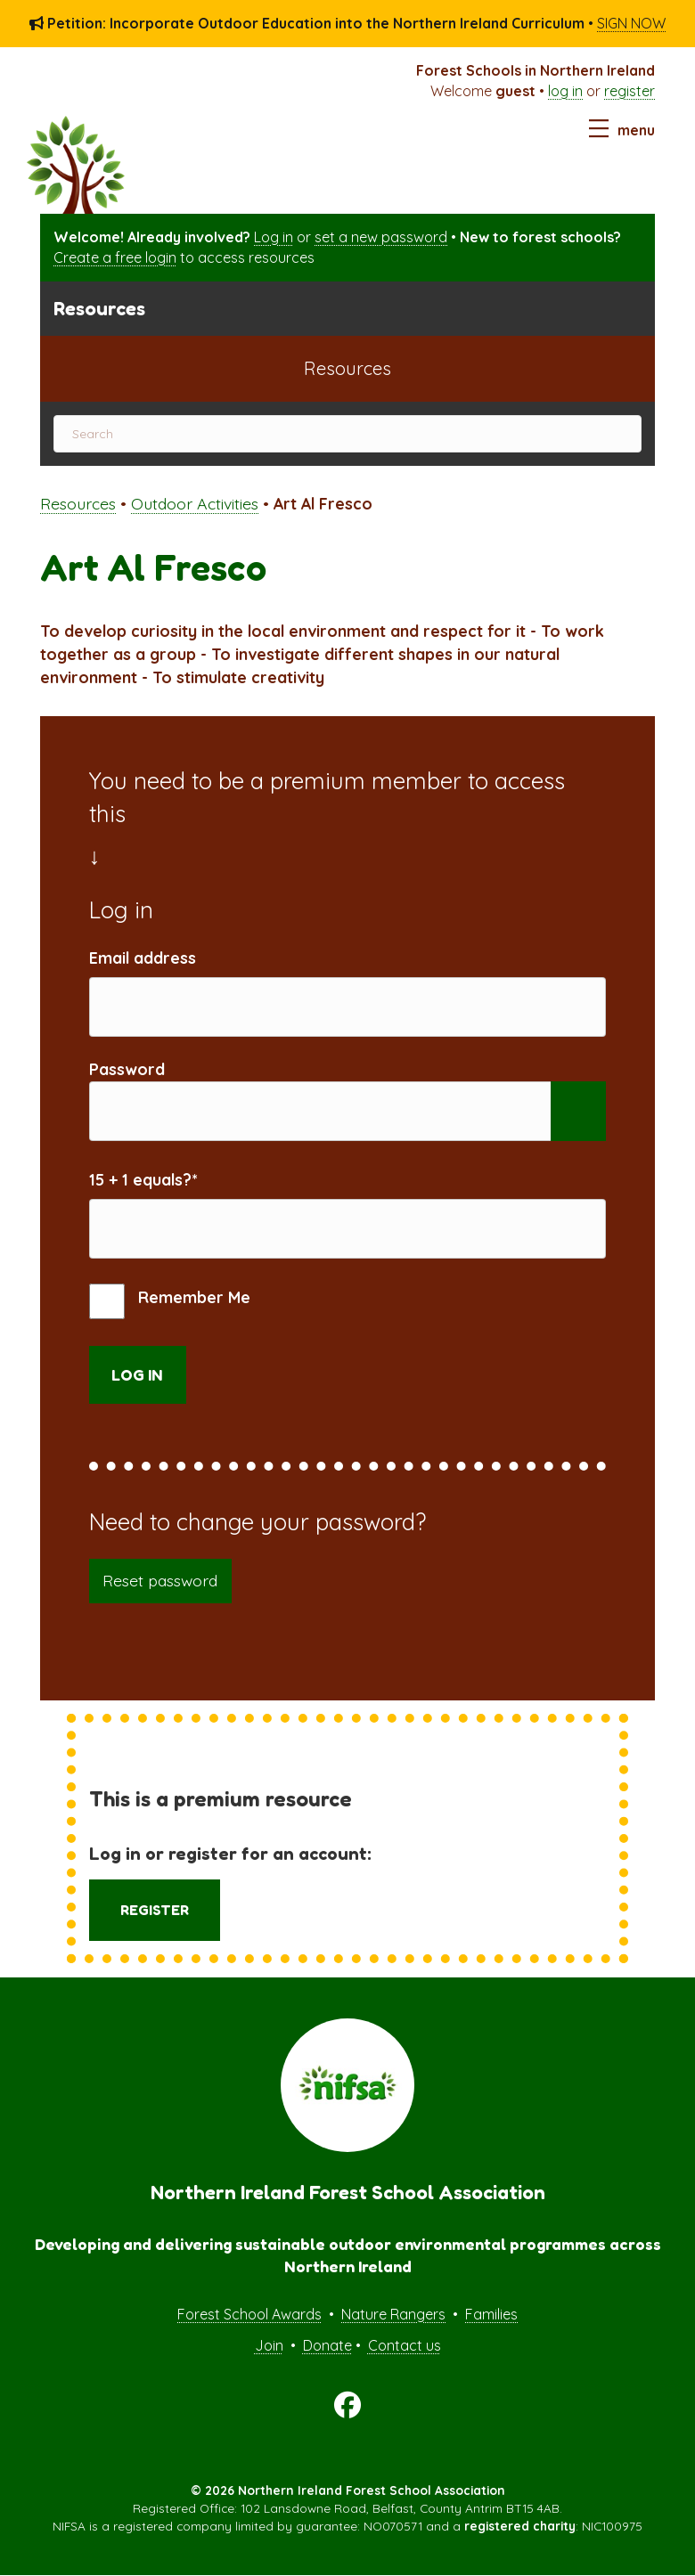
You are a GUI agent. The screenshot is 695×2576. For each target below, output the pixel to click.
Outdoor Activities (194, 503)
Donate (327, 2345)
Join (269, 2345)
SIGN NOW (631, 23)
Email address (142, 957)
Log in (273, 237)
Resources (78, 503)
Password (127, 1069)
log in (565, 91)
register (629, 91)
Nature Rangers (393, 2314)
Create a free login (114, 257)
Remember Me (169, 1301)
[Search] (347, 433)
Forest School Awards (249, 2314)
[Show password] (579, 1111)
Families (491, 2314)
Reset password (159, 1580)
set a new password (381, 237)
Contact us (404, 2345)
